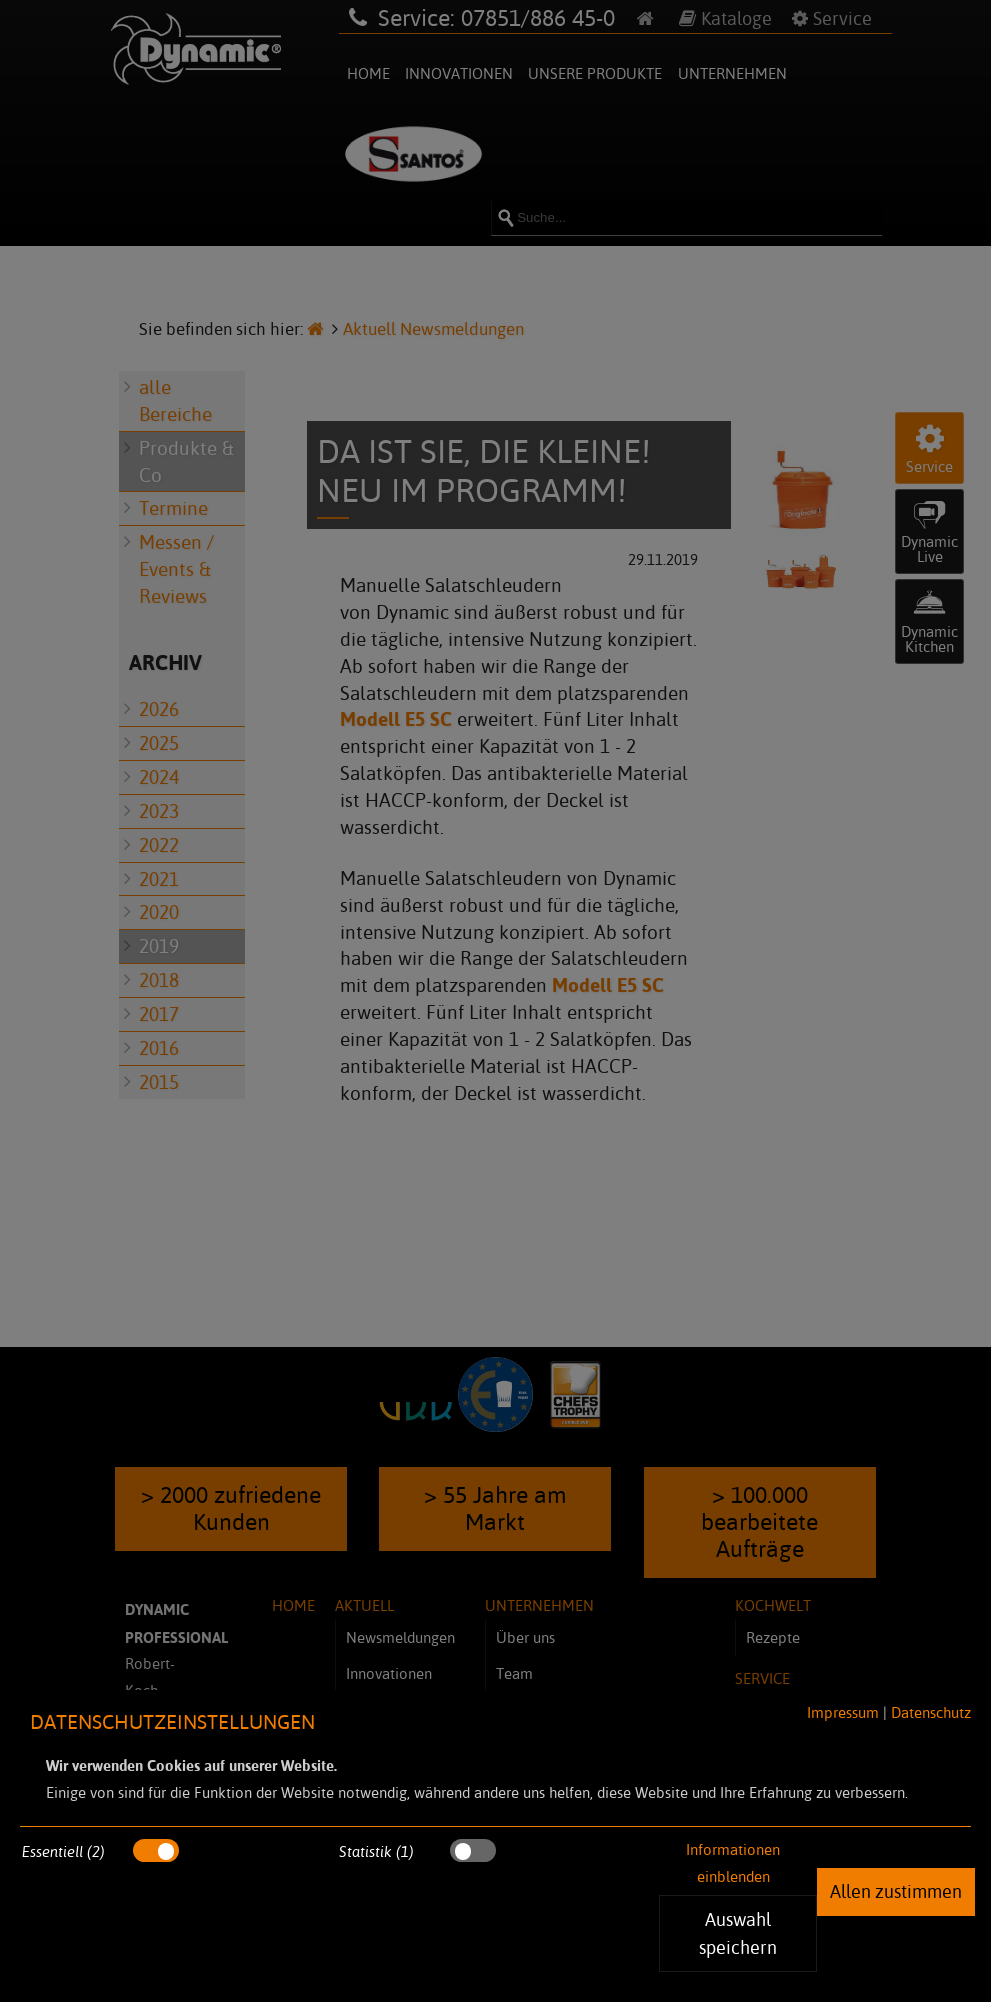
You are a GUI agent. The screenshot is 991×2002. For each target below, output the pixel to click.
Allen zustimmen (896, 1891)
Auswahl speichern (738, 1933)
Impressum (843, 1712)
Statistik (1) (376, 1851)
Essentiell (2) (63, 1851)
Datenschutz (931, 1712)
